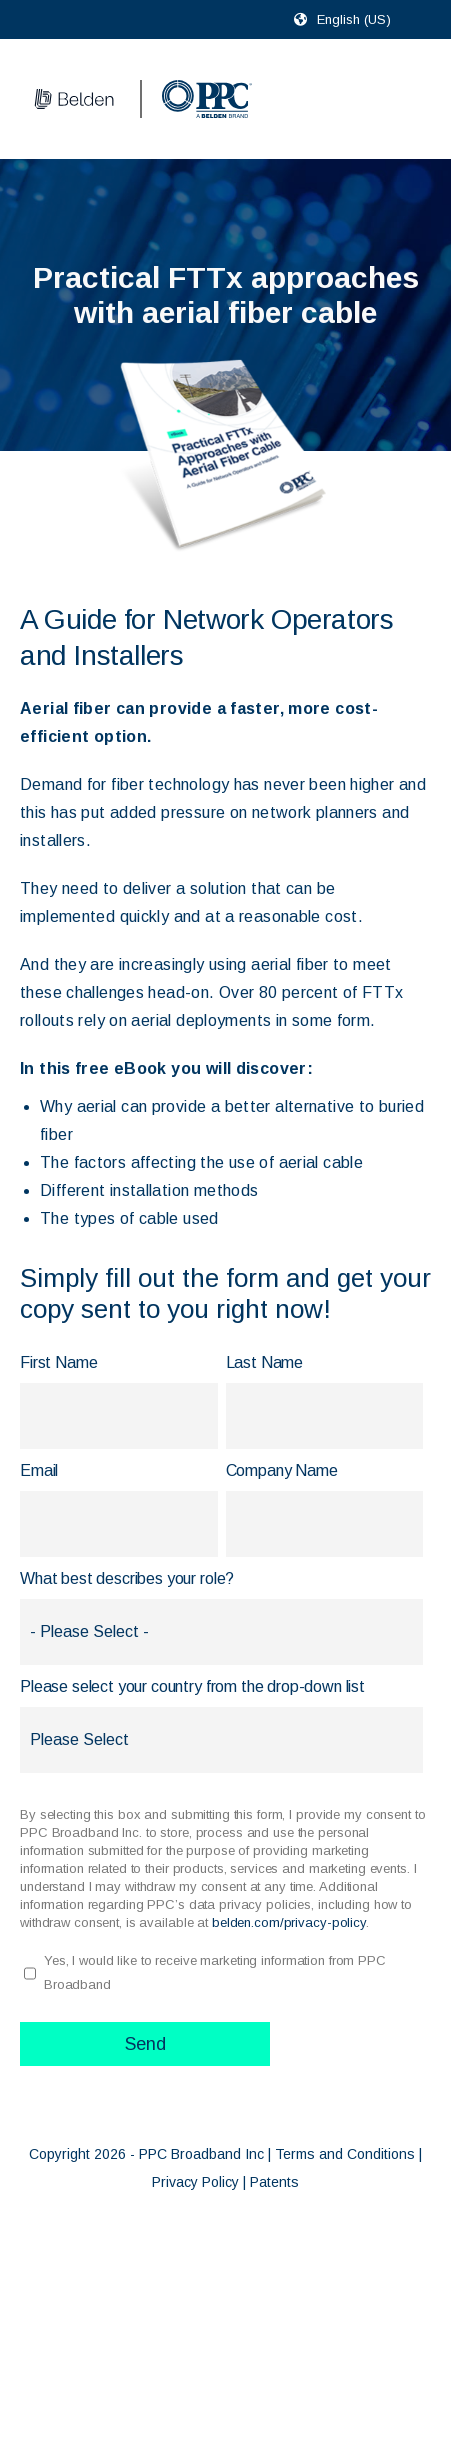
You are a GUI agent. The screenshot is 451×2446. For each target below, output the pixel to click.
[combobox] (362, 19)
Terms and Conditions (345, 2154)
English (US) (354, 19)
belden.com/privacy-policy (289, 1922)
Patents (274, 2182)
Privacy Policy (195, 2182)
